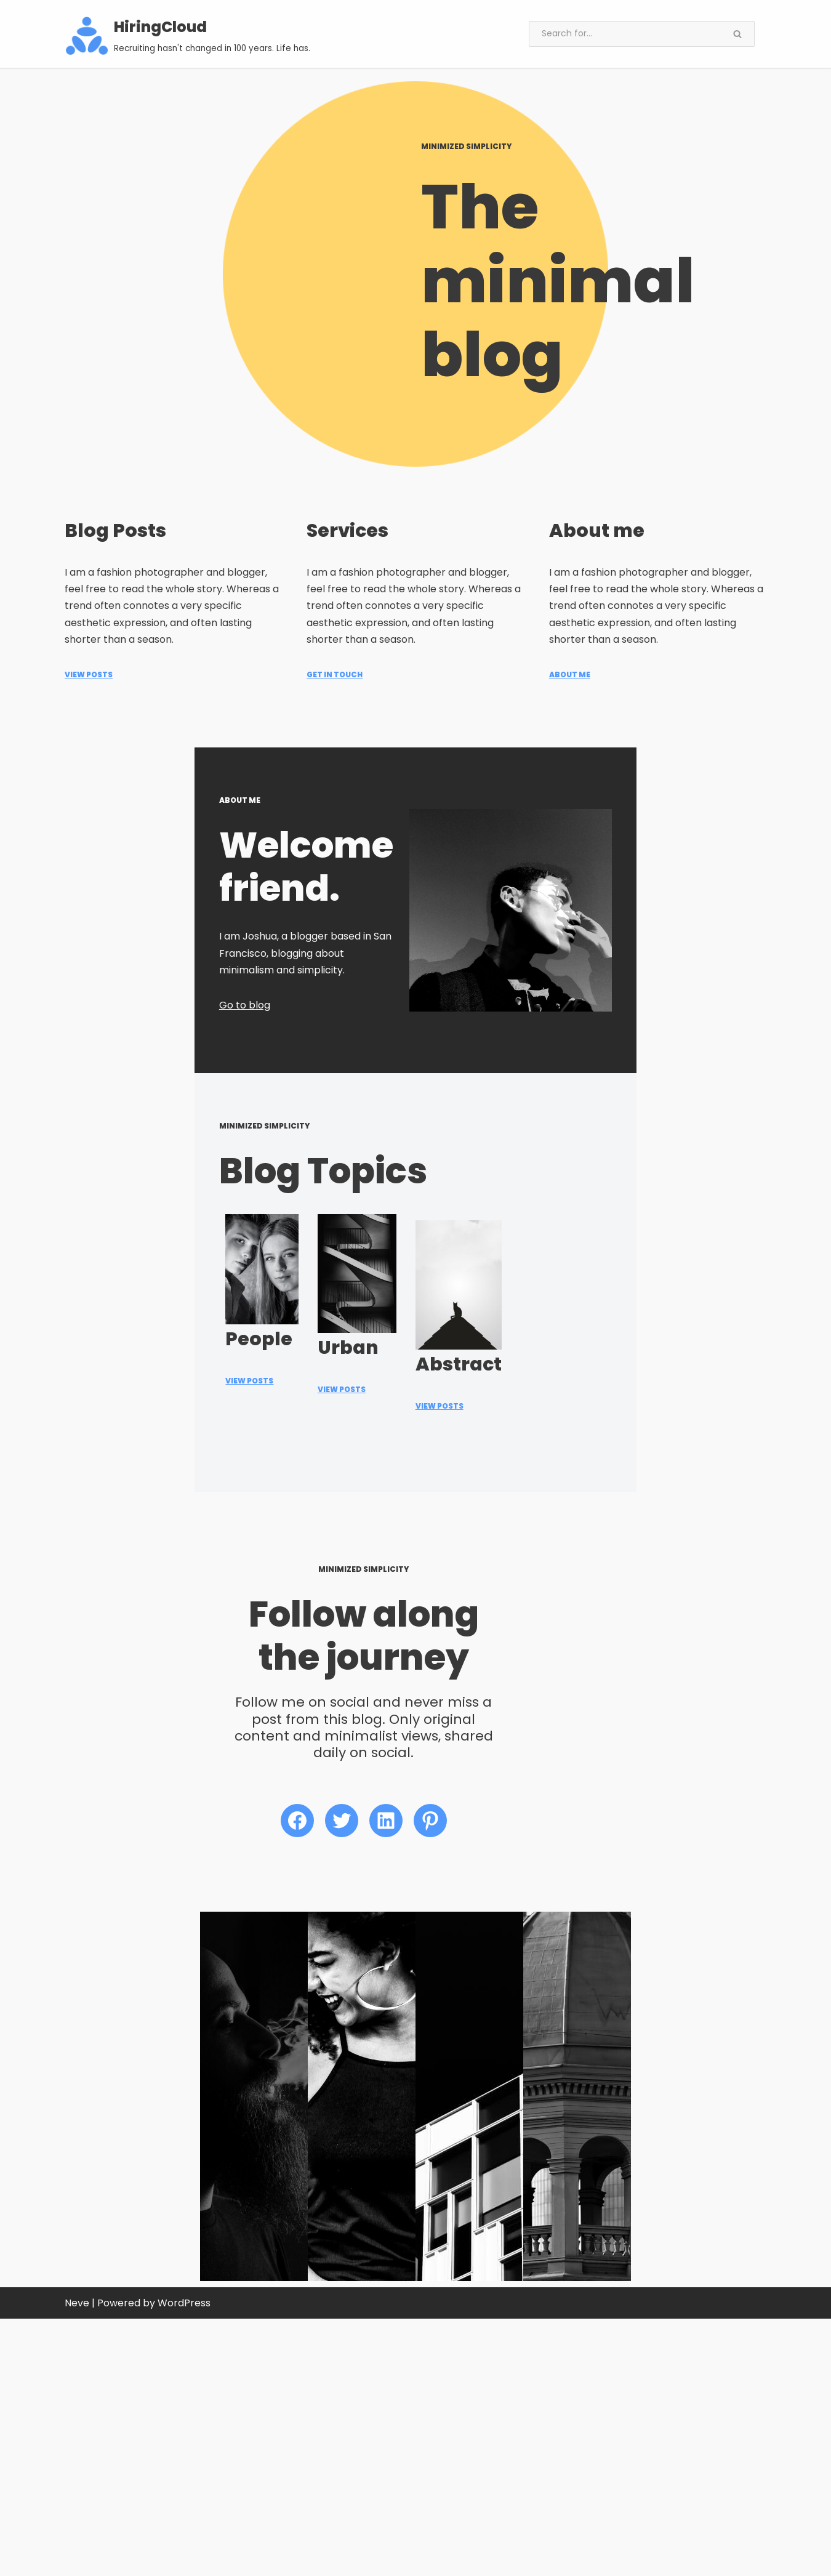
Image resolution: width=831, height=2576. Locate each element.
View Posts (89, 635)
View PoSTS (335, 1704)
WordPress (184, 2560)
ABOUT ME (569, 635)
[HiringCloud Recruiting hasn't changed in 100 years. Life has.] (188, 36)
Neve (77, 2560)
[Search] (625, 34)
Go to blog (90, 1004)
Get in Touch (335, 635)
